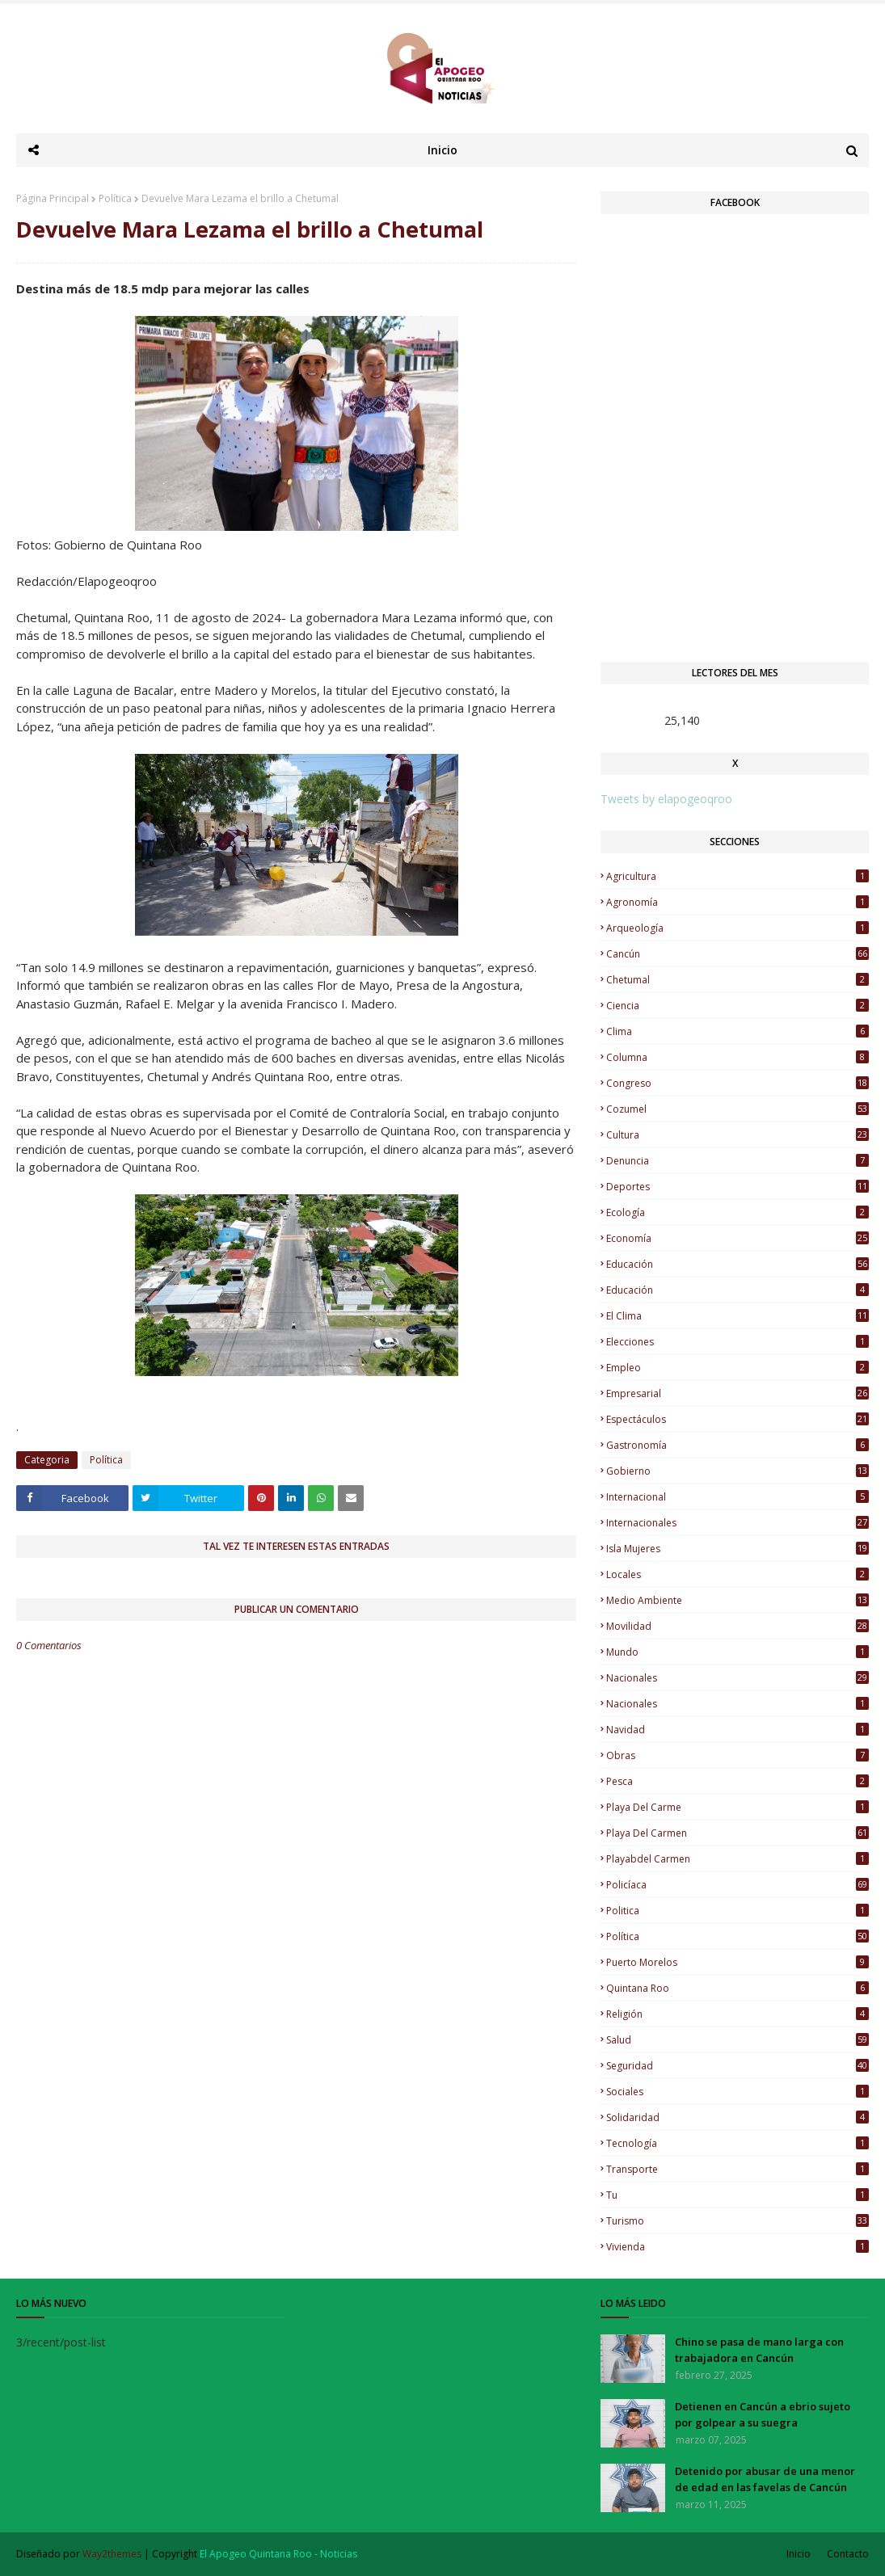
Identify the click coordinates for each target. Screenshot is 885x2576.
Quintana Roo (737, 1988)
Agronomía (737, 902)
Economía (737, 1238)
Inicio (798, 2554)
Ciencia (737, 1005)
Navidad (737, 1729)
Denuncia (737, 1161)
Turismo (737, 2221)
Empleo (737, 1367)
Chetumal (737, 980)
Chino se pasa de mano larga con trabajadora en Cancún (759, 2349)
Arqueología (737, 928)
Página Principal (52, 198)
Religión (737, 2014)
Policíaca (737, 1885)
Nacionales (737, 1704)
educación (737, 1264)
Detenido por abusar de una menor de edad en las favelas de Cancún (765, 2479)
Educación (737, 1290)
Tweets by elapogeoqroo (666, 798)
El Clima (737, 1316)
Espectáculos (737, 1419)
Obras (737, 1755)
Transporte (737, 2169)
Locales (737, 1574)
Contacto (848, 2554)
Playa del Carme (737, 1807)
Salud (737, 2040)
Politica (737, 1910)
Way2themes (111, 2554)
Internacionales (737, 1523)
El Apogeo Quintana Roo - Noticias (278, 2554)
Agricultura (737, 876)
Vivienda (737, 2247)
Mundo (737, 1652)
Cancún (737, 954)
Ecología (737, 1212)
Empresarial (737, 1393)
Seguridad (737, 2066)
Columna (737, 1057)
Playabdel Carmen (737, 1859)
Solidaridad (737, 2117)
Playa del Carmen (737, 1833)
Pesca (737, 1781)
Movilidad (737, 1626)
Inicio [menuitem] (442, 150)
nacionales (737, 1678)
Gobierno (737, 1471)
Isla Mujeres (737, 1548)
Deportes (737, 1186)
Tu (737, 2195)
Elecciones (737, 1342)
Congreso (737, 1083)
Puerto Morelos (737, 1962)
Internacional (737, 1497)
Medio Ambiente (737, 1600)
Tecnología (737, 2143)
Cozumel (737, 1109)
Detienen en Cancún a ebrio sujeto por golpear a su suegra (762, 2414)
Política (115, 198)
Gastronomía (737, 1445)
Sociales (737, 2091)
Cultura (737, 1135)
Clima (737, 1031)
